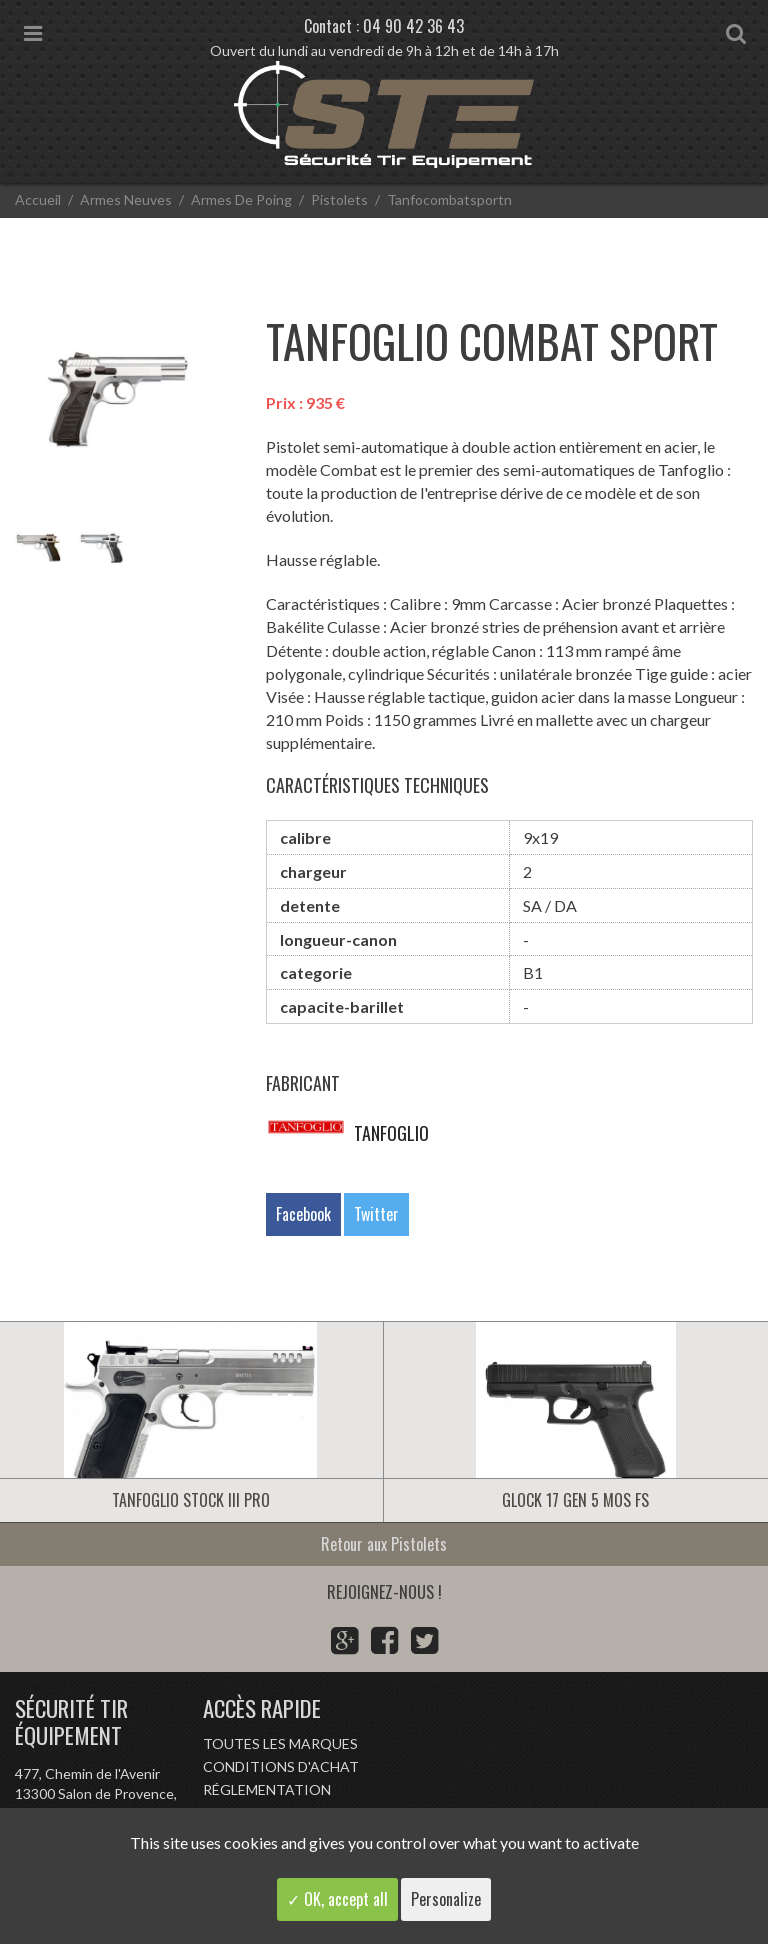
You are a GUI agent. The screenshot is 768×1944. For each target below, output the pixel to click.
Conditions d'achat (281, 1766)
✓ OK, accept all (337, 1899)
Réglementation (267, 1789)
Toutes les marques (280, 1743)
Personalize (446, 1899)
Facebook (303, 1214)
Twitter (376, 1214)
